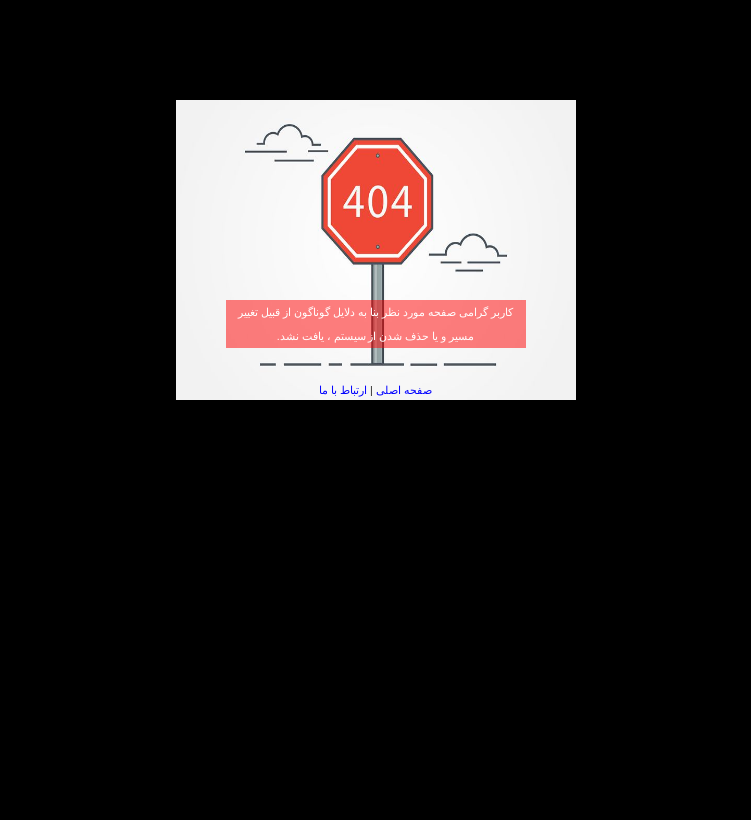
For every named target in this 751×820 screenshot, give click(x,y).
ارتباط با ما (343, 390)
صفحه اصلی (404, 390)
